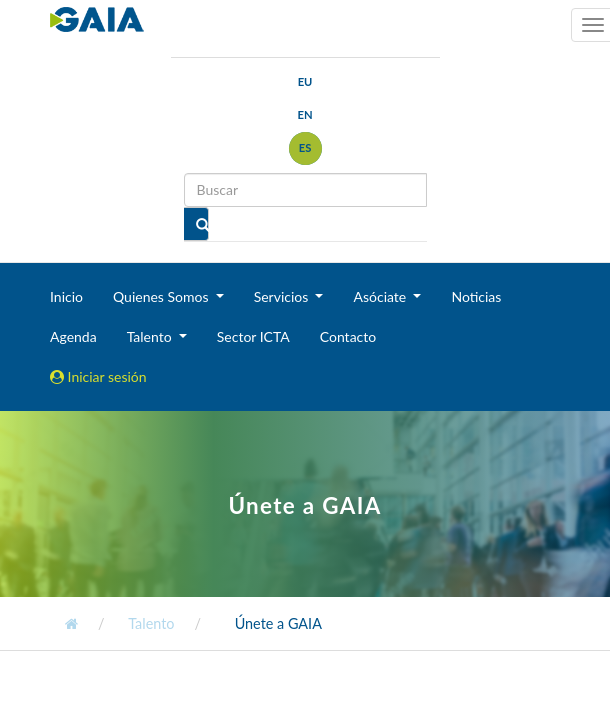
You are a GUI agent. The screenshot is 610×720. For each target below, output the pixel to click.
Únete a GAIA (278, 623)
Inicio (66, 296)
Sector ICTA (253, 336)
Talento (151, 623)
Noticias (476, 296)
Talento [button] (151, 336)
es (305, 147)
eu (305, 81)
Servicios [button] (283, 296)
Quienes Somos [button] (162, 296)
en (304, 114)
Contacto (348, 336)
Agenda (73, 336)
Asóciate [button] (381, 296)
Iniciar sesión (98, 376)
